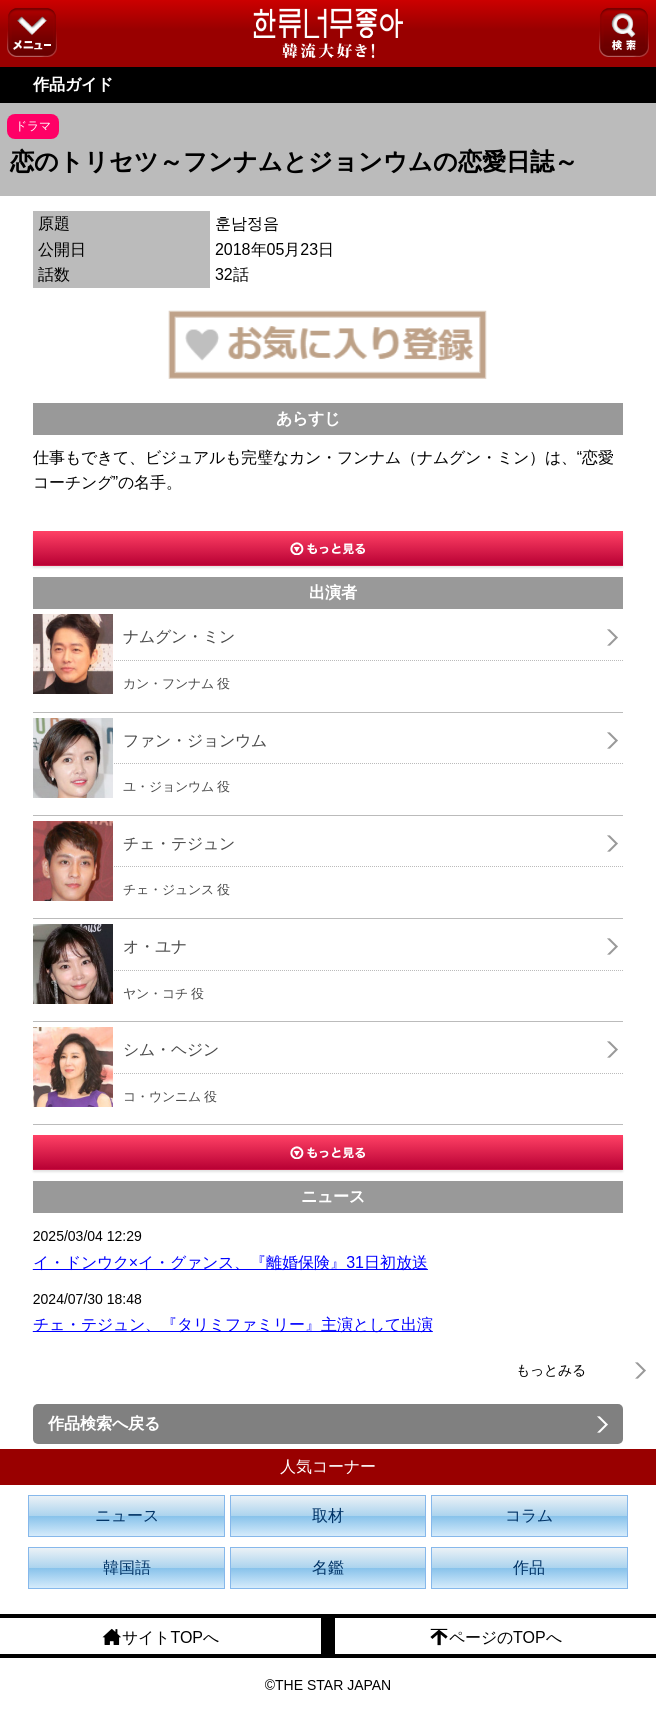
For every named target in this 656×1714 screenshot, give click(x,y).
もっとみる (551, 1370)
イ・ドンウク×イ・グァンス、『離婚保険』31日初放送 (230, 1262)
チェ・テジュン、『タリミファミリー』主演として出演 (233, 1324)
